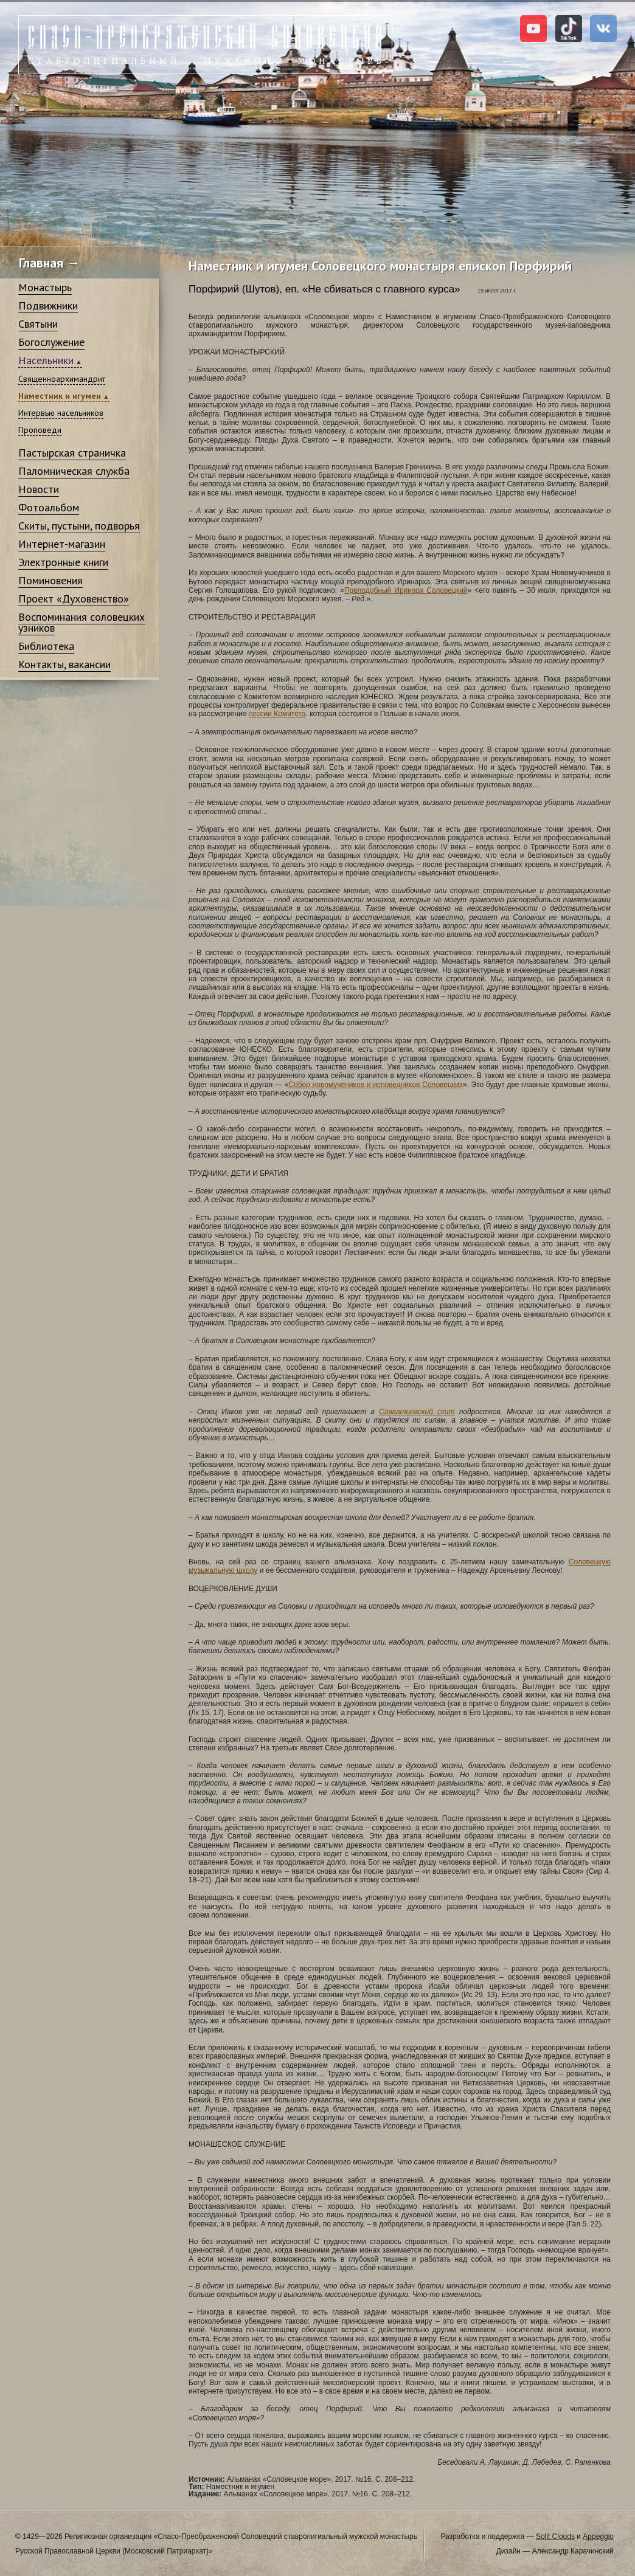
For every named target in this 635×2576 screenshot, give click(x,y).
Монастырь (45, 287)
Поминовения (50, 580)
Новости (38, 489)
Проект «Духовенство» (73, 599)
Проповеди (39, 429)
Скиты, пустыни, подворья (79, 526)
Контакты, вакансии (64, 664)
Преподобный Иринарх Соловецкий (406, 590)
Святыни (38, 324)
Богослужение (51, 342)
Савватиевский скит (416, 1411)
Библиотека (46, 646)
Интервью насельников (60, 412)
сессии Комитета (277, 714)
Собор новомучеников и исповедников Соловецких (375, 1084)
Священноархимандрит (61, 378)
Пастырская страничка (72, 453)
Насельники (46, 360)
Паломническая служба (74, 471)
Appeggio (598, 2536)
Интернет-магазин (61, 544)
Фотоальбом (48, 507)
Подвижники (48, 306)
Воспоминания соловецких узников (81, 622)
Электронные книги (63, 562)
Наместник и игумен (59, 395)
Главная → (49, 262)
